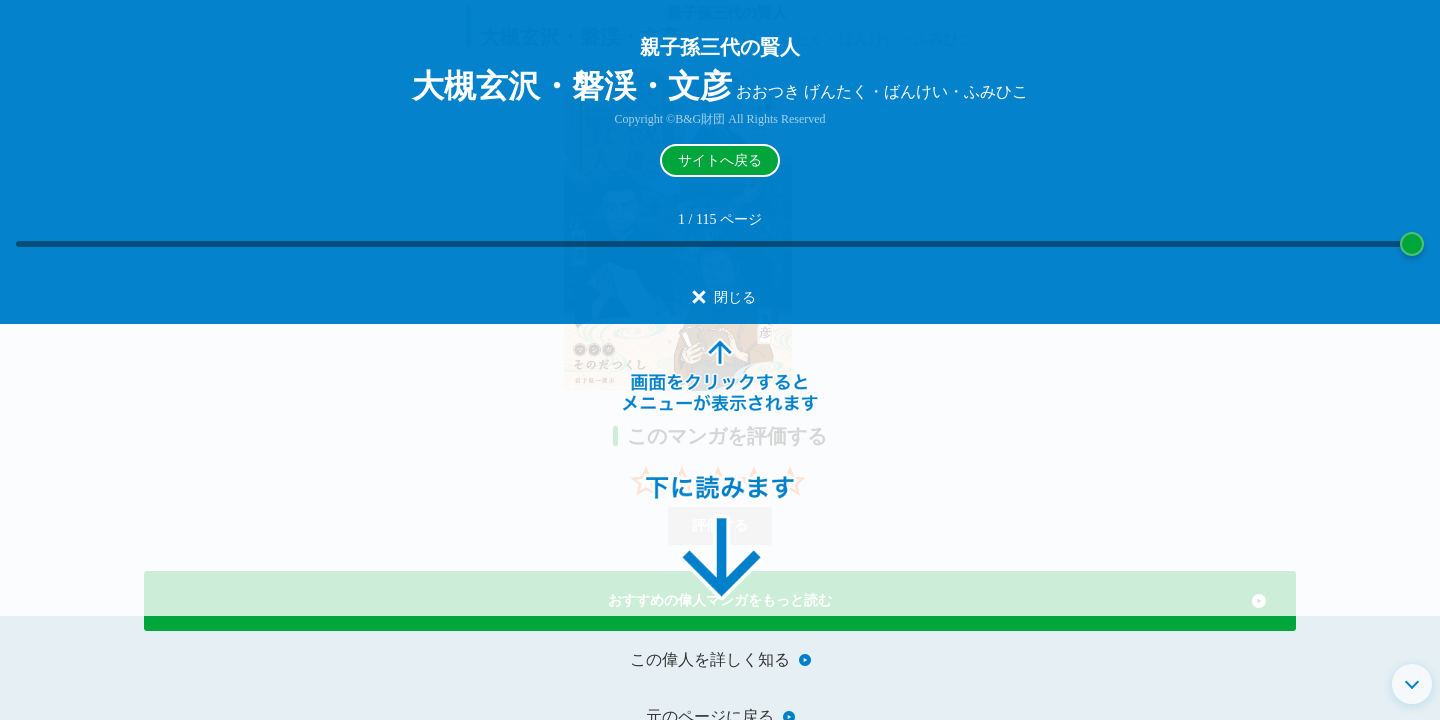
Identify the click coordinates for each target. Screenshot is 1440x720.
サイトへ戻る (720, 160)
